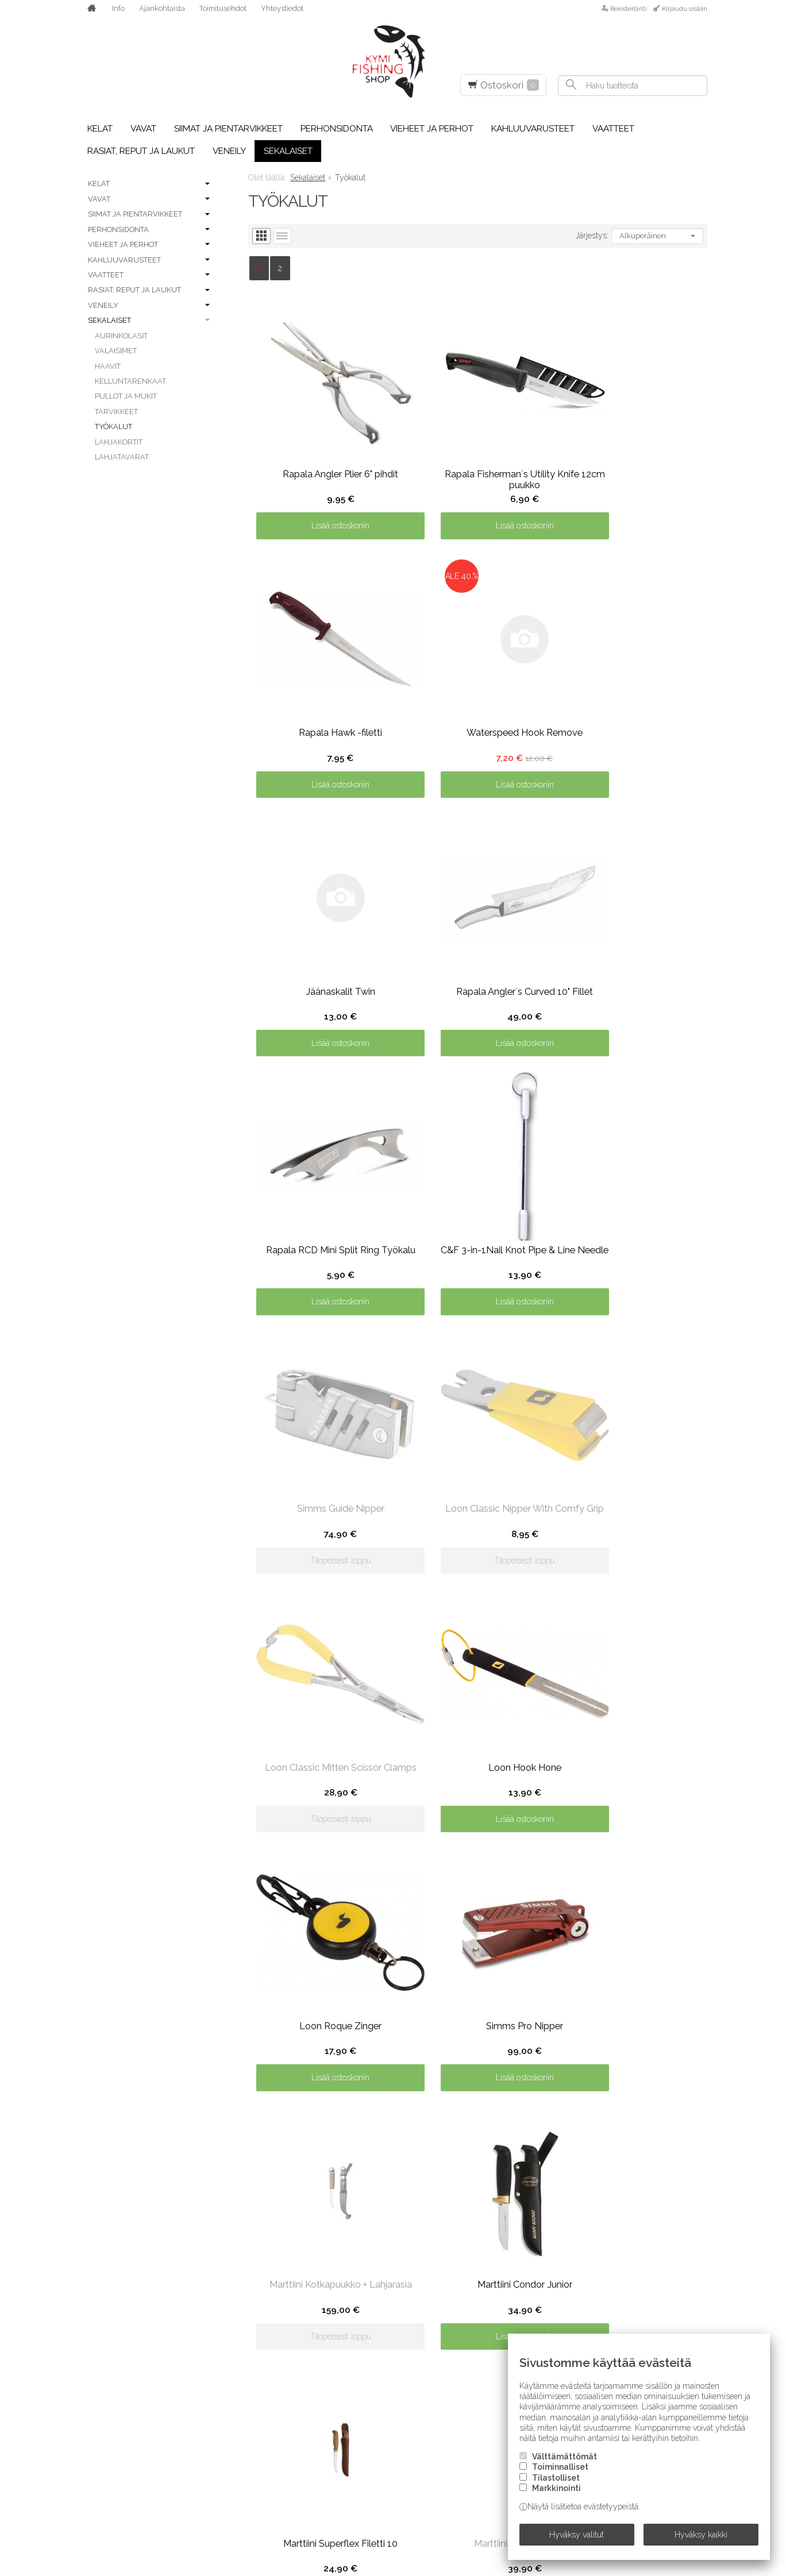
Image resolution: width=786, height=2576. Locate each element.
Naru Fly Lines (364, 2470)
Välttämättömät (564, 2462)
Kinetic (348, 2278)
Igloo (218, 2470)
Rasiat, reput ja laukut (141, 151)
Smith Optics (615, 2294)
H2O (214, 2390)
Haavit (108, 366)
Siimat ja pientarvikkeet (228, 128)
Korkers (351, 2294)
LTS (339, 2390)
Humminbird (232, 2454)
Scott (474, 2454)
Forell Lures (234, 2294)
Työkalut (113, 426)
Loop (344, 2374)
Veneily (229, 151)
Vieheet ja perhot (431, 128)
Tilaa (693, 2242)
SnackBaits (612, 2310)
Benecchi (98, 2358)
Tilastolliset (556, 2484)
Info (118, 8)
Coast (92, 2438)
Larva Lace (356, 2326)
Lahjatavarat (122, 457)
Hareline (225, 2406)
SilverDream (487, 2503)
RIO (467, 2374)
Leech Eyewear (365, 2342)
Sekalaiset (288, 151)
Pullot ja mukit (126, 396)
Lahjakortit (118, 442)
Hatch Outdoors (243, 2422)
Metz (344, 2438)
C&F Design (102, 2406)
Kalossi (222, 2487)
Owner (476, 2278)
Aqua (90, 2342)
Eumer (219, 2278)
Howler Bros (235, 2438)
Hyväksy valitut (576, 2537)
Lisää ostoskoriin (325, 494)
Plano (474, 2326)
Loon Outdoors (369, 2358)
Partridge (482, 2294)
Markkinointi (556, 2494)
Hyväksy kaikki (701, 2537)
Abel (89, 2294)
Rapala (475, 2358)
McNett (350, 2422)
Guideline (226, 2374)
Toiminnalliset (560, 2473)
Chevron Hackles (117, 2422)
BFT (86, 2390)
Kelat (100, 128)
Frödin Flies (232, 2310)
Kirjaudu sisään (684, 9)
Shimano (479, 2470)
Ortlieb (350, 2519)
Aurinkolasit (121, 335)
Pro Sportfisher (496, 2342)
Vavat (143, 128)
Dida (88, 2487)
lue (699, 2221)
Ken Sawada (231, 2519)
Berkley (96, 2374)
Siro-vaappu (613, 2278)
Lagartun (355, 2310)
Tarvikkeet (116, 411)
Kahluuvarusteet (533, 128)
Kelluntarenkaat (130, 381)
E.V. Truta (99, 2503)
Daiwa (92, 2470)
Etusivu (96, 2167)
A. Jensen (98, 2278)
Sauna (474, 2406)
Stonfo (604, 2326)
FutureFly (228, 2326)
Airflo (92, 2326)
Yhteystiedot (282, 8)
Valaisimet (116, 350)
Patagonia (482, 2310)
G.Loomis (225, 2342)
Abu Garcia (102, 2310)
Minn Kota (355, 2454)
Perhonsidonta (336, 128)
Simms (473, 2519)
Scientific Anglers (500, 2438)
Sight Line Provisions (507, 2487)
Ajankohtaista (162, 8)
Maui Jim (350, 2406)
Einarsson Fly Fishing (125, 2519)
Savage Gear (487, 2422)
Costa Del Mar (110, 2454)
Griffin (221, 2358)
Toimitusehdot (222, 8)
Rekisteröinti (628, 9)
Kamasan (225, 2503)
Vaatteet (613, 128)
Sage (471, 2390)
